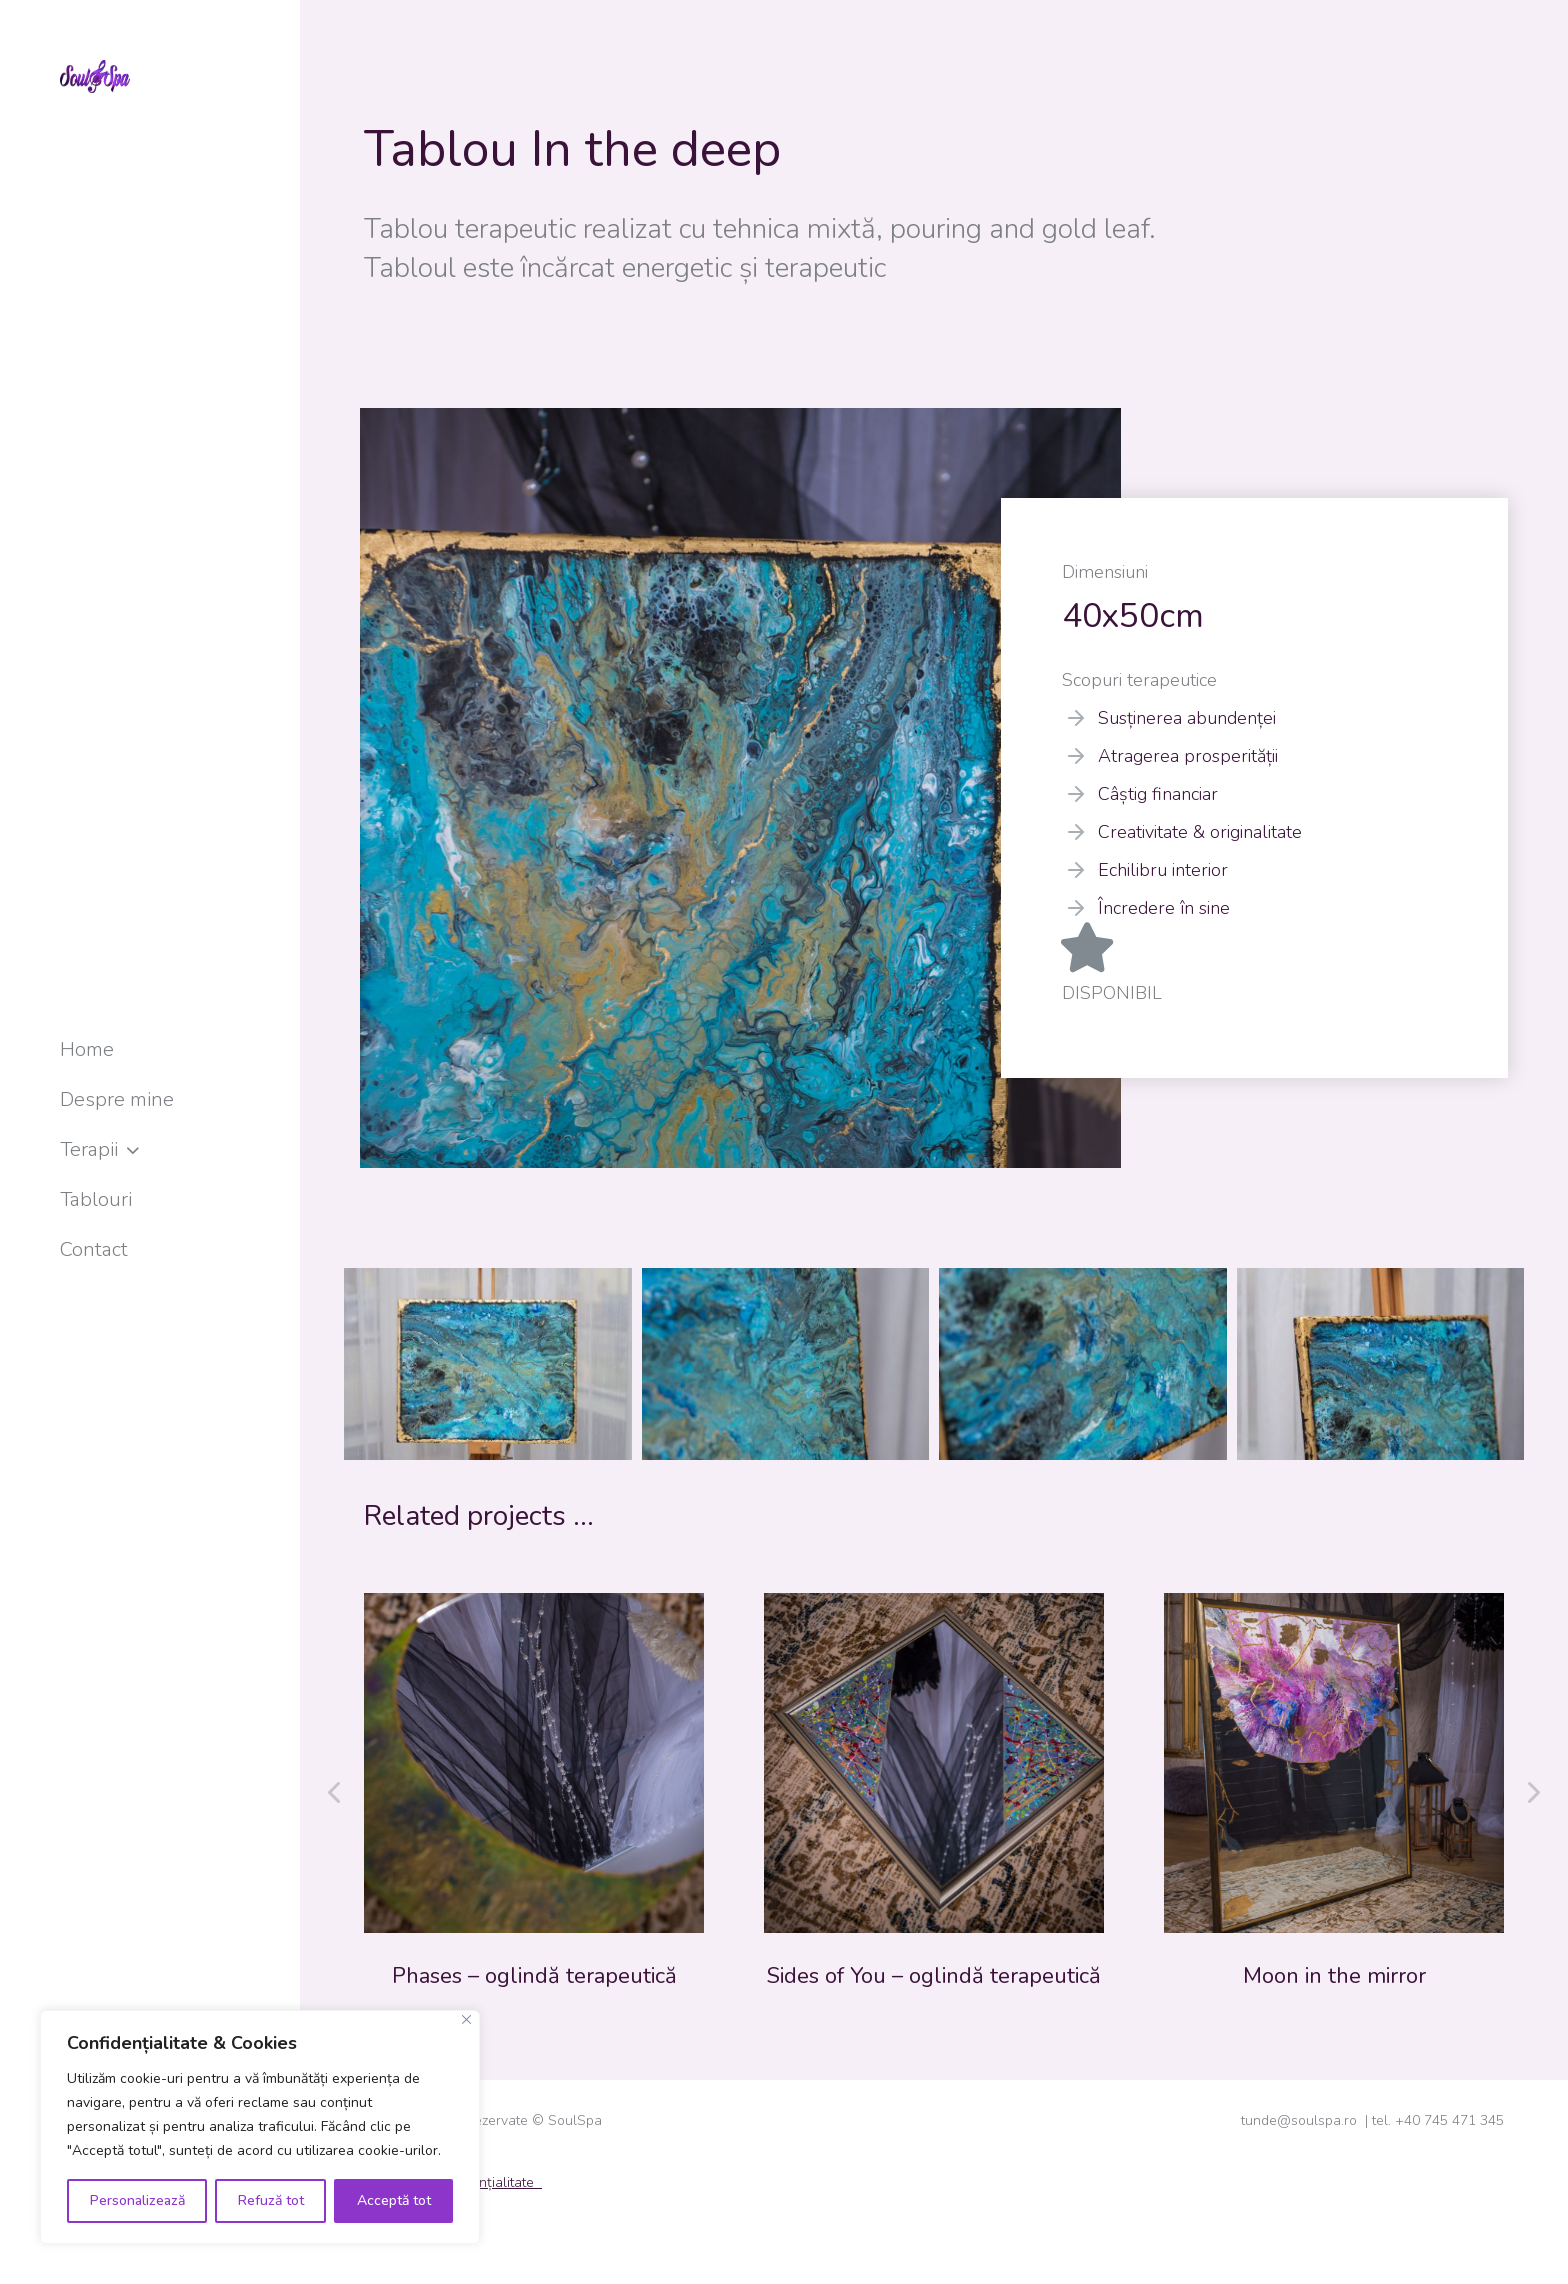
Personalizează (137, 2200)
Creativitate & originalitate (1200, 832)
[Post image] (534, 1763)
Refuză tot (271, 2200)
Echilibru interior (1163, 870)
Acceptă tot (394, 2200)
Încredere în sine (1164, 908)
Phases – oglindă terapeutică (534, 1976)
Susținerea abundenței (1187, 718)
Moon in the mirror (1334, 1976)
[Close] (466, 2019)
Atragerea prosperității (1188, 756)
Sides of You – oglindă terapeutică (934, 1976)
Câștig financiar (1158, 794)
